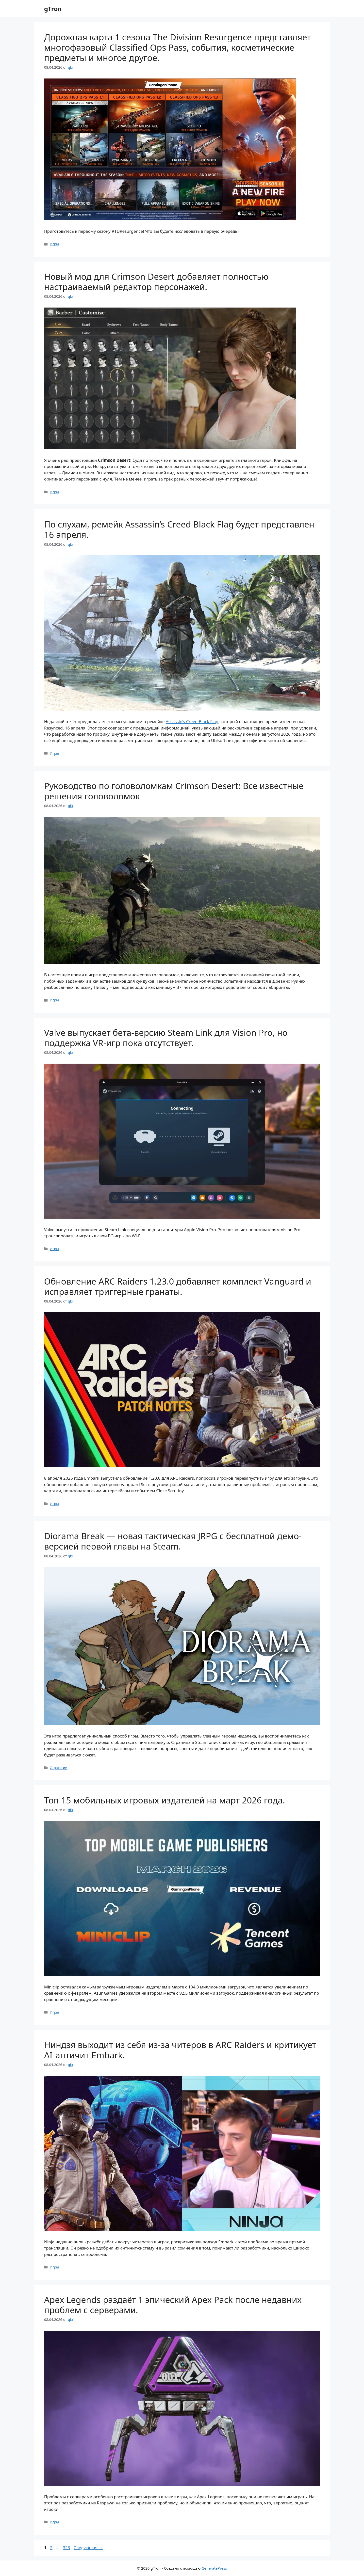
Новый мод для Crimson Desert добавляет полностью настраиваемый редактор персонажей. (156, 282)
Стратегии (58, 1767)
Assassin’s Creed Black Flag (192, 721)
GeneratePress (214, 2568)
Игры (54, 244)
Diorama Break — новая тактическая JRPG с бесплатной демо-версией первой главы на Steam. (173, 1541)
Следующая (88, 2547)
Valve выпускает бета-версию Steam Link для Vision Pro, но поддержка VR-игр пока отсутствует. (165, 1038)
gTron (53, 8)
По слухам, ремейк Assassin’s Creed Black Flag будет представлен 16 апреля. (179, 529)
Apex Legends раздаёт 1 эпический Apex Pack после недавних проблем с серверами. (173, 2305)
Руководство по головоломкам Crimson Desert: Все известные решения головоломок (174, 791)
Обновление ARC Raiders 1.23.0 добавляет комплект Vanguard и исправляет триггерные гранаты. (177, 1286)
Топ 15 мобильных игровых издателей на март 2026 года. (164, 1800)
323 (67, 2547)
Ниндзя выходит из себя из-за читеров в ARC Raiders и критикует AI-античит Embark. (180, 2050)
